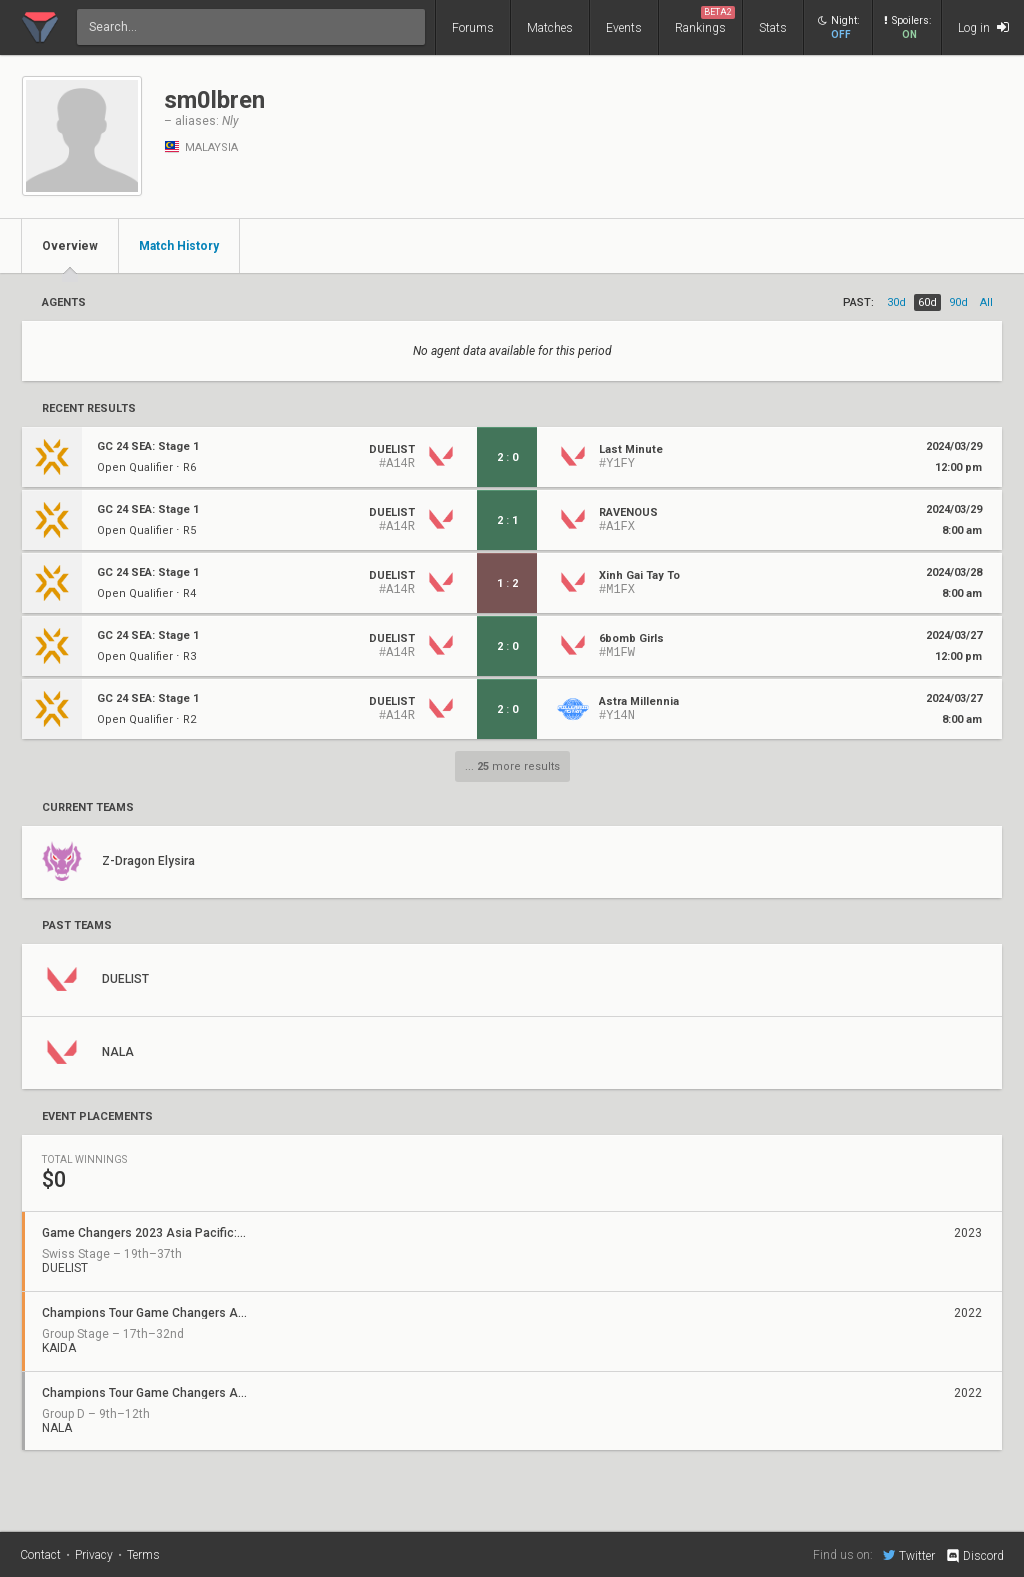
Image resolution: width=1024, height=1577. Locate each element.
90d (958, 302)
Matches (550, 28)
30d (896, 302)
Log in (983, 27)
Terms (143, 1555)
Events (624, 28)
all (986, 302)
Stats (773, 28)
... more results (512, 766)
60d (927, 302)
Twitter (909, 1555)
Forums (473, 28)
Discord (974, 1556)
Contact (40, 1555)
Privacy (94, 1555)
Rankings (705, 20)
